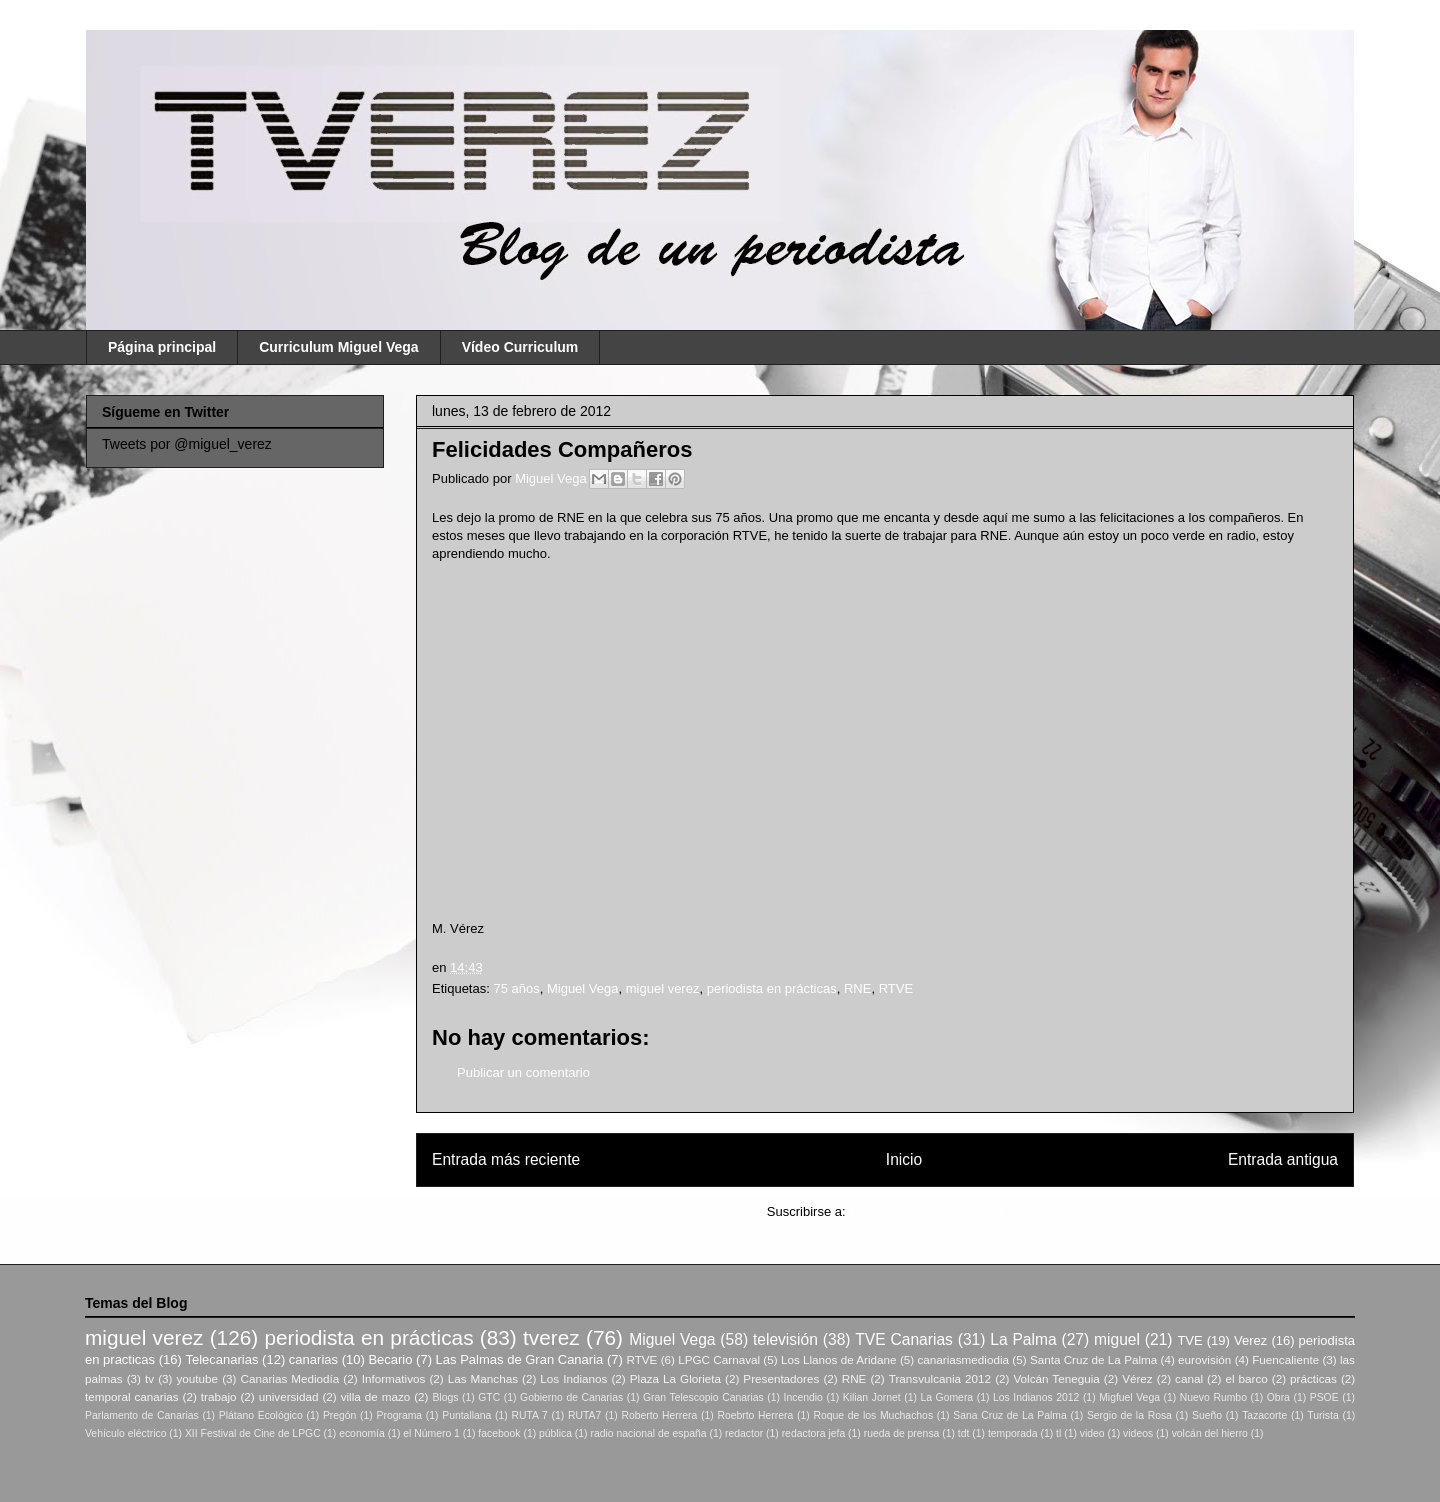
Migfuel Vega (1129, 1397)
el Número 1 (431, 1433)
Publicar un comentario (523, 1072)
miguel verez (663, 988)
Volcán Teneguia (1056, 1378)
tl (1058, 1433)
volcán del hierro (1210, 1433)
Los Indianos (573, 1378)
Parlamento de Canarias (142, 1415)
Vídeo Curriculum (520, 347)
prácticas (1313, 1378)
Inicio (904, 1159)
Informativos (394, 1378)
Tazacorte (1264, 1415)
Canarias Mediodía (289, 1378)
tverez (551, 1337)
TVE (1189, 1340)
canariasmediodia (963, 1359)
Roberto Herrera (659, 1415)
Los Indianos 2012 (1036, 1397)
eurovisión (1204, 1359)
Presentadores (781, 1378)
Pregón (340, 1415)
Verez (1250, 1340)
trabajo (219, 1396)
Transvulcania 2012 (940, 1378)
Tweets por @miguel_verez (187, 444)
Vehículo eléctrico (125, 1433)
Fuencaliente (1285, 1359)
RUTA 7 (529, 1415)
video (1092, 1433)
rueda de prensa (902, 1433)
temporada (1013, 1433)
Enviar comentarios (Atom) (926, 1211)
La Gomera (946, 1397)
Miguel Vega (552, 478)
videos (1138, 1433)
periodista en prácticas (772, 988)
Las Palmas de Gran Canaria (520, 1359)
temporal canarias (132, 1396)
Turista (1322, 1415)
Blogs (445, 1397)
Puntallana (466, 1415)
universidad (289, 1396)
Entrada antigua (1283, 1159)
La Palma (1023, 1339)
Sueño (1207, 1415)
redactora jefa (814, 1433)
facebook (499, 1433)
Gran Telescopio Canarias (703, 1397)
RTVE (896, 988)
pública (555, 1433)
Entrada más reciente (506, 1159)
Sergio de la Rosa (1129, 1415)
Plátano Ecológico (261, 1415)
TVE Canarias (904, 1339)
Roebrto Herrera (755, 1415)
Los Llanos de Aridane (839, 1359)
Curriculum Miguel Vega (338, 347)
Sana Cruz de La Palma (1010, 1415)
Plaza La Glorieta (675, 1378)
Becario (390, 1359)
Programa (400, 1415)
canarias (313, 1359)
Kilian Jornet (872, 1397)
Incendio (803, 1397)
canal (1189, 1378)
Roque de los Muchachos (873, 1415)
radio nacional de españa (648, 1433)
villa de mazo (376, 1396)
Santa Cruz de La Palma (1093, 1359)
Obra (1278, 1397)
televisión (785, 1339)
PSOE (1324, 1397)
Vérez (1137, 1378)
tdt (964, 1433)
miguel (1117, 1339)
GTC (489, 1397)
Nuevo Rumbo (1213, 1397)
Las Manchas (483, 1378)
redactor (744, 1433)
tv (149, 1378)
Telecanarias (221, 1359)
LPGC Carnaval (719, 1359)
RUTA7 (584, 1415)
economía (362, 1433)
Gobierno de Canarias (571, 1397)
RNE (857, 988)
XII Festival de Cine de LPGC (253, 1433)
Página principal (162, 347)
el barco (1246, 1378)
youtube (198, 1378)
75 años (516, 988)
